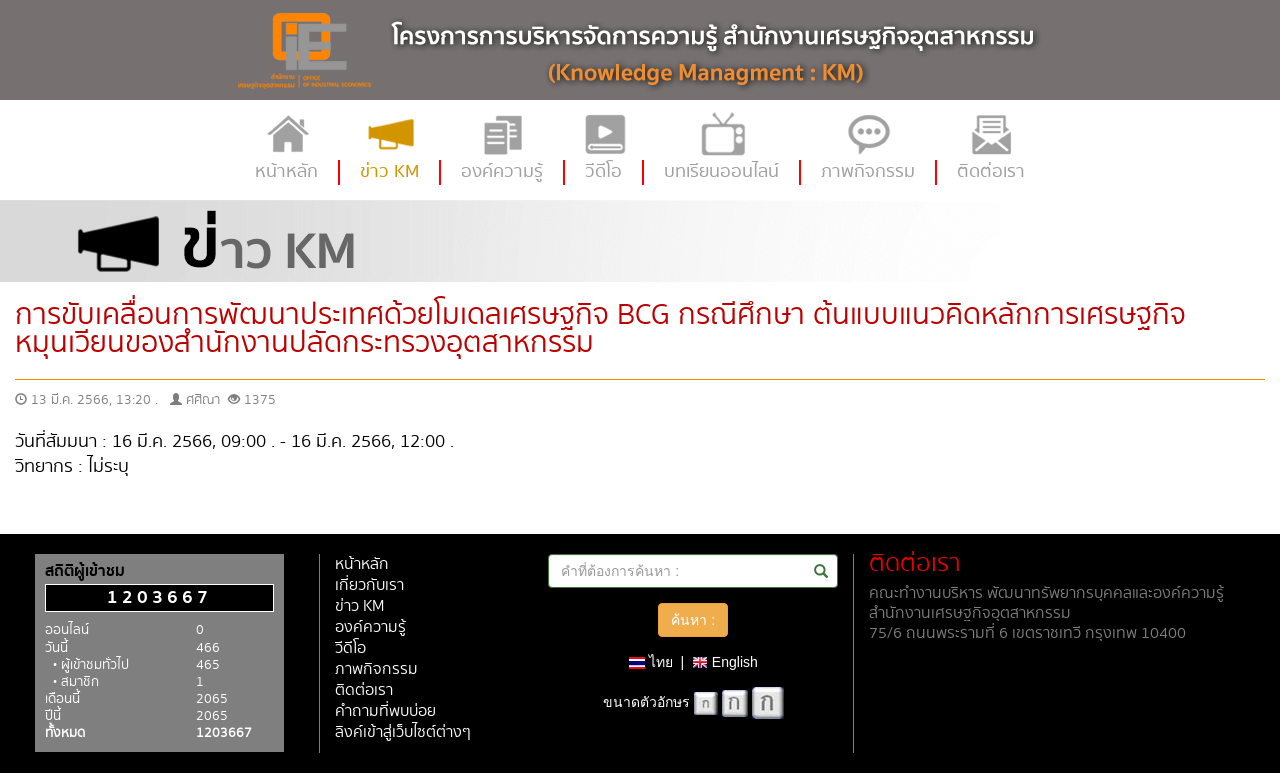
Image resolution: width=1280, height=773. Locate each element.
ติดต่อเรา (364, 690)
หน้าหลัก (362, 564)
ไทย (651, 662)
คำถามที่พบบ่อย (385, 711)
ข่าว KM (359, 606)
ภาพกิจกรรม (376, 669)
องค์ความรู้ (370, 627)
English (725, 662)
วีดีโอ (350, 648)
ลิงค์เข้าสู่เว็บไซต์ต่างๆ (403, 732)
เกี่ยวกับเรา (369, 585)
